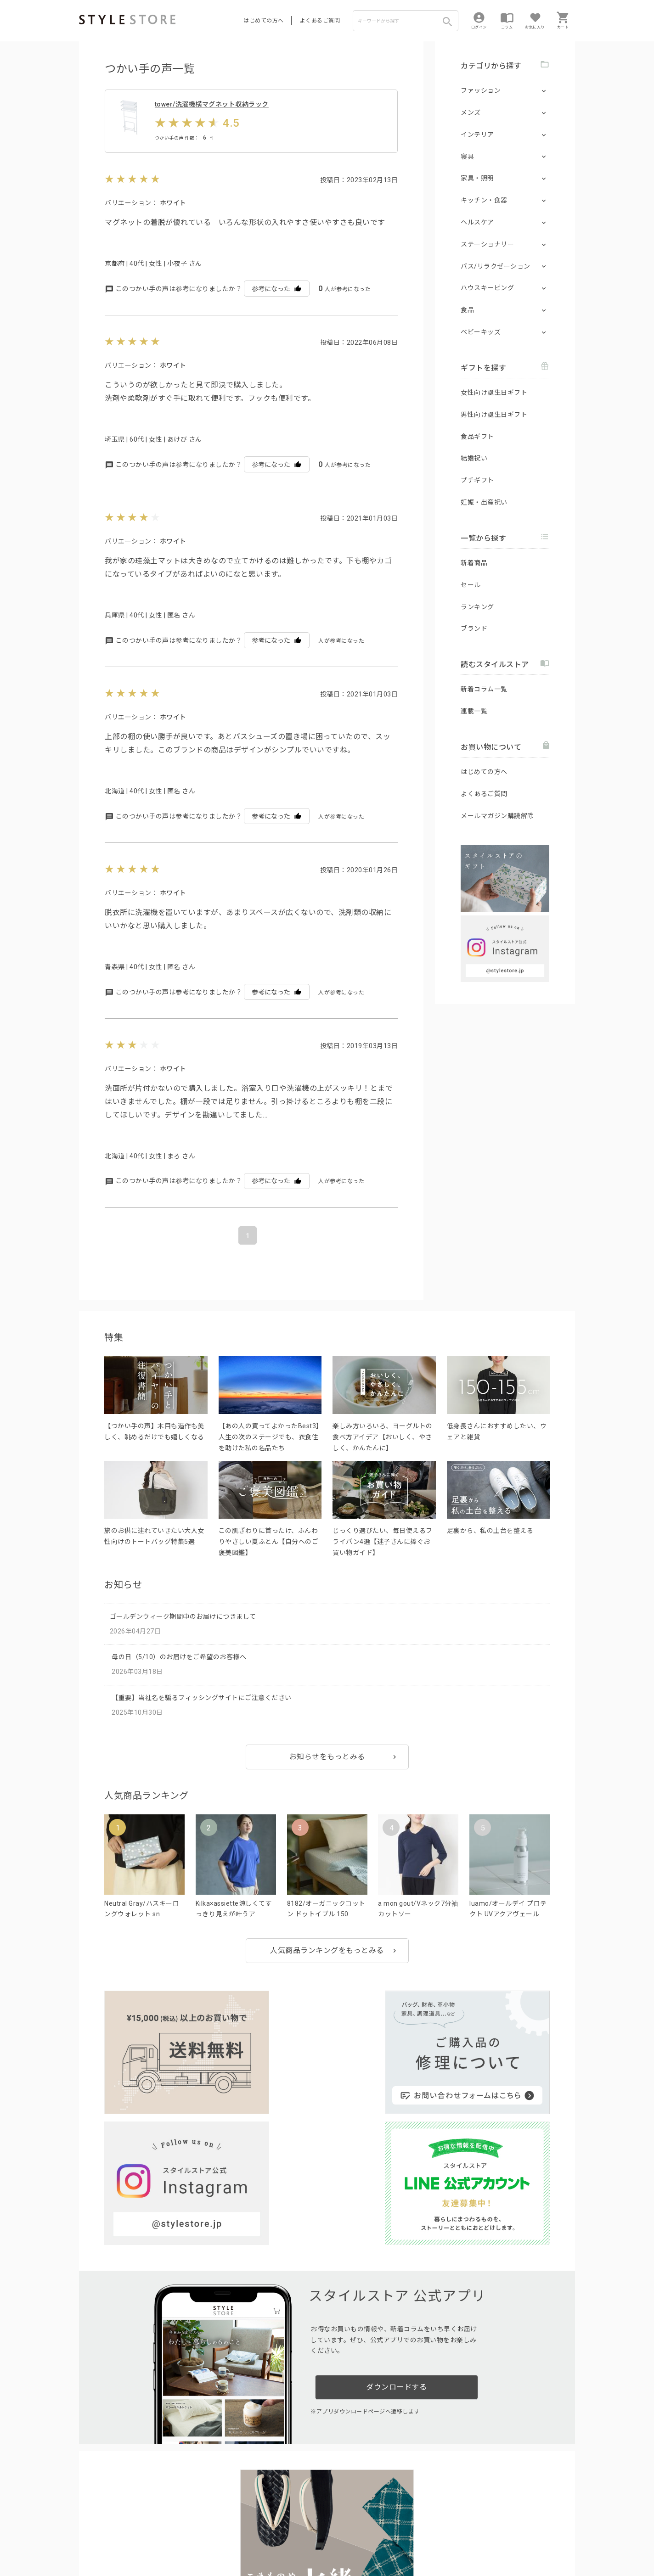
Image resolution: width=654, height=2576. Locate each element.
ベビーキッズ (481, 332)
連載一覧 (474, 711)
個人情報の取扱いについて (214, 2540)
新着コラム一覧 (484, 689)
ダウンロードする (396, 2235)
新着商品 (474, 563)
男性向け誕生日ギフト (494, 414)
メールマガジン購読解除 (497, 815)
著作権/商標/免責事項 (109, 2553)
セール (471, 585)
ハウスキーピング (487, 288)
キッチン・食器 (484, 200)
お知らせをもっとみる (327, 1778)
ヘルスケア (477, 222)
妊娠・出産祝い (484, 502)
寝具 (467, 156)
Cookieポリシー (276, 2540)
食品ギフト (477, 436)
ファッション (481, 90)
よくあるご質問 (320, 20)
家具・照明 (477, 178)
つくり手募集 (254, 2519)
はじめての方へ (263, 20)
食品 (467, 310)
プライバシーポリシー (137, 2540)
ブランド (474, 628)
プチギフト (477, 480)
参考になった (277, 310)
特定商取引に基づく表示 (334, 2540)
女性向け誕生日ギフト (494, 392)
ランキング (477, 607)
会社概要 (383, 2540)
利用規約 (90, 2540)
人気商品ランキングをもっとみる (327, 1972)
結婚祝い (474, 458)
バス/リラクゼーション (495, 266)
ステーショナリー (487, 244)
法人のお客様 (207, 2519)
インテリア (477, 134)
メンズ (471, 112)
